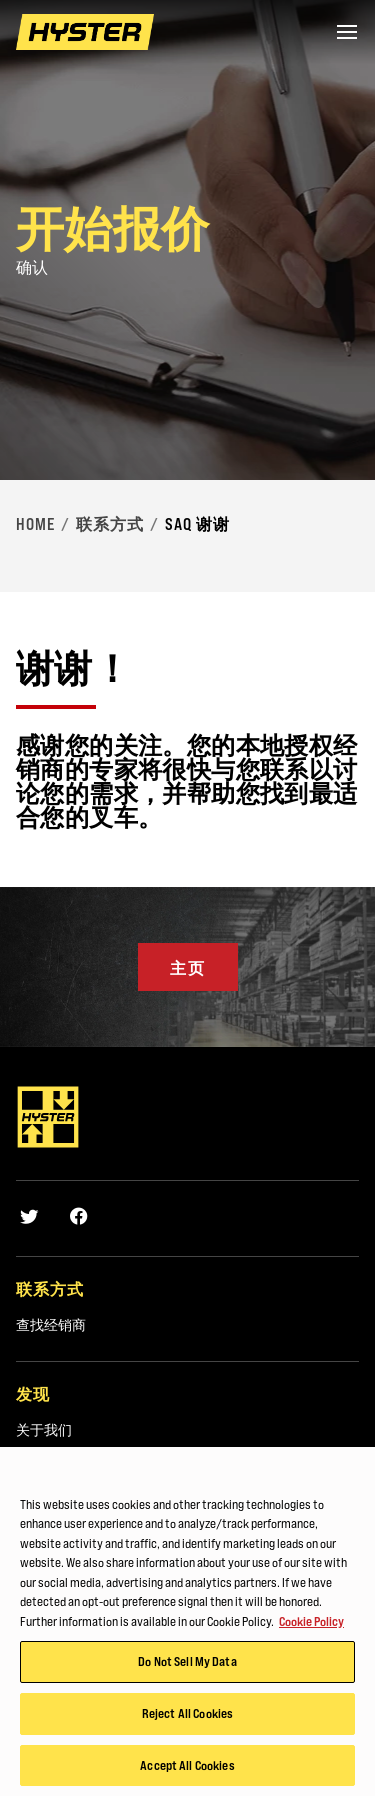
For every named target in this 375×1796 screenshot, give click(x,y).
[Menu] (347, 32)
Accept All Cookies (187, 1771)
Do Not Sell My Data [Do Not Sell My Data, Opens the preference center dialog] (187, 1667)
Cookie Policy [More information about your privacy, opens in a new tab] (311, 1627)
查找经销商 (51, 1325)
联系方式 (110, 524)
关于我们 (44, 1430)
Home (35, 524)
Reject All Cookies (187, 1719)
